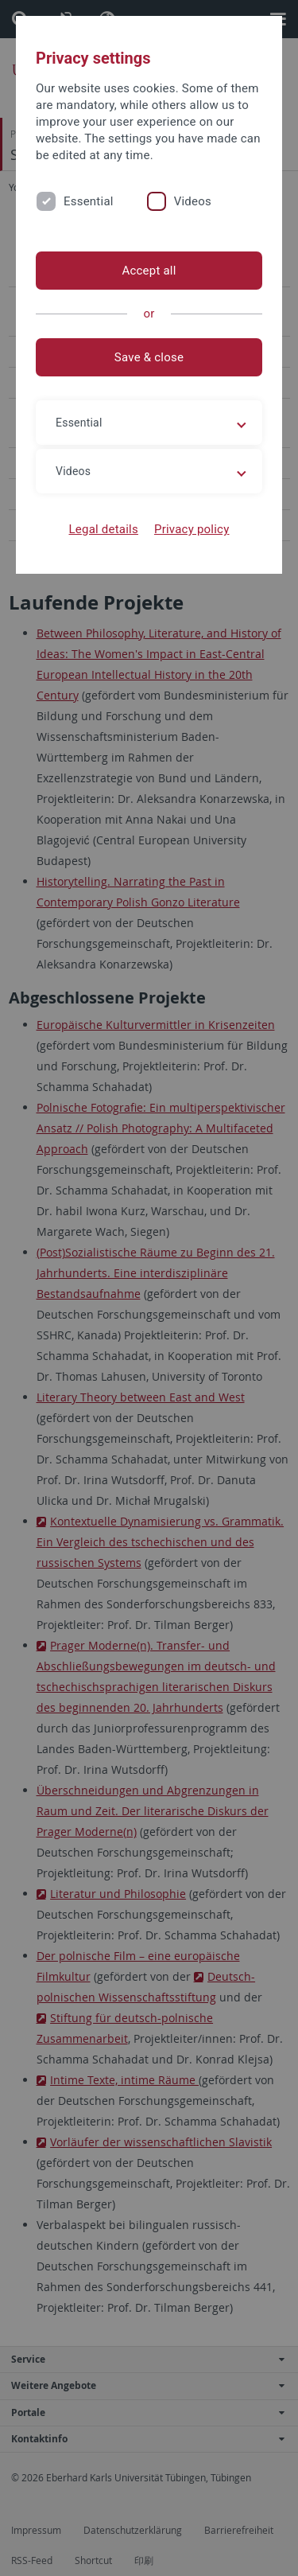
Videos (192, 201)
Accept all (149, 270)
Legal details (103, 529)
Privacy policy (192, 529)
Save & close (149, 357)
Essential (89, 201)
